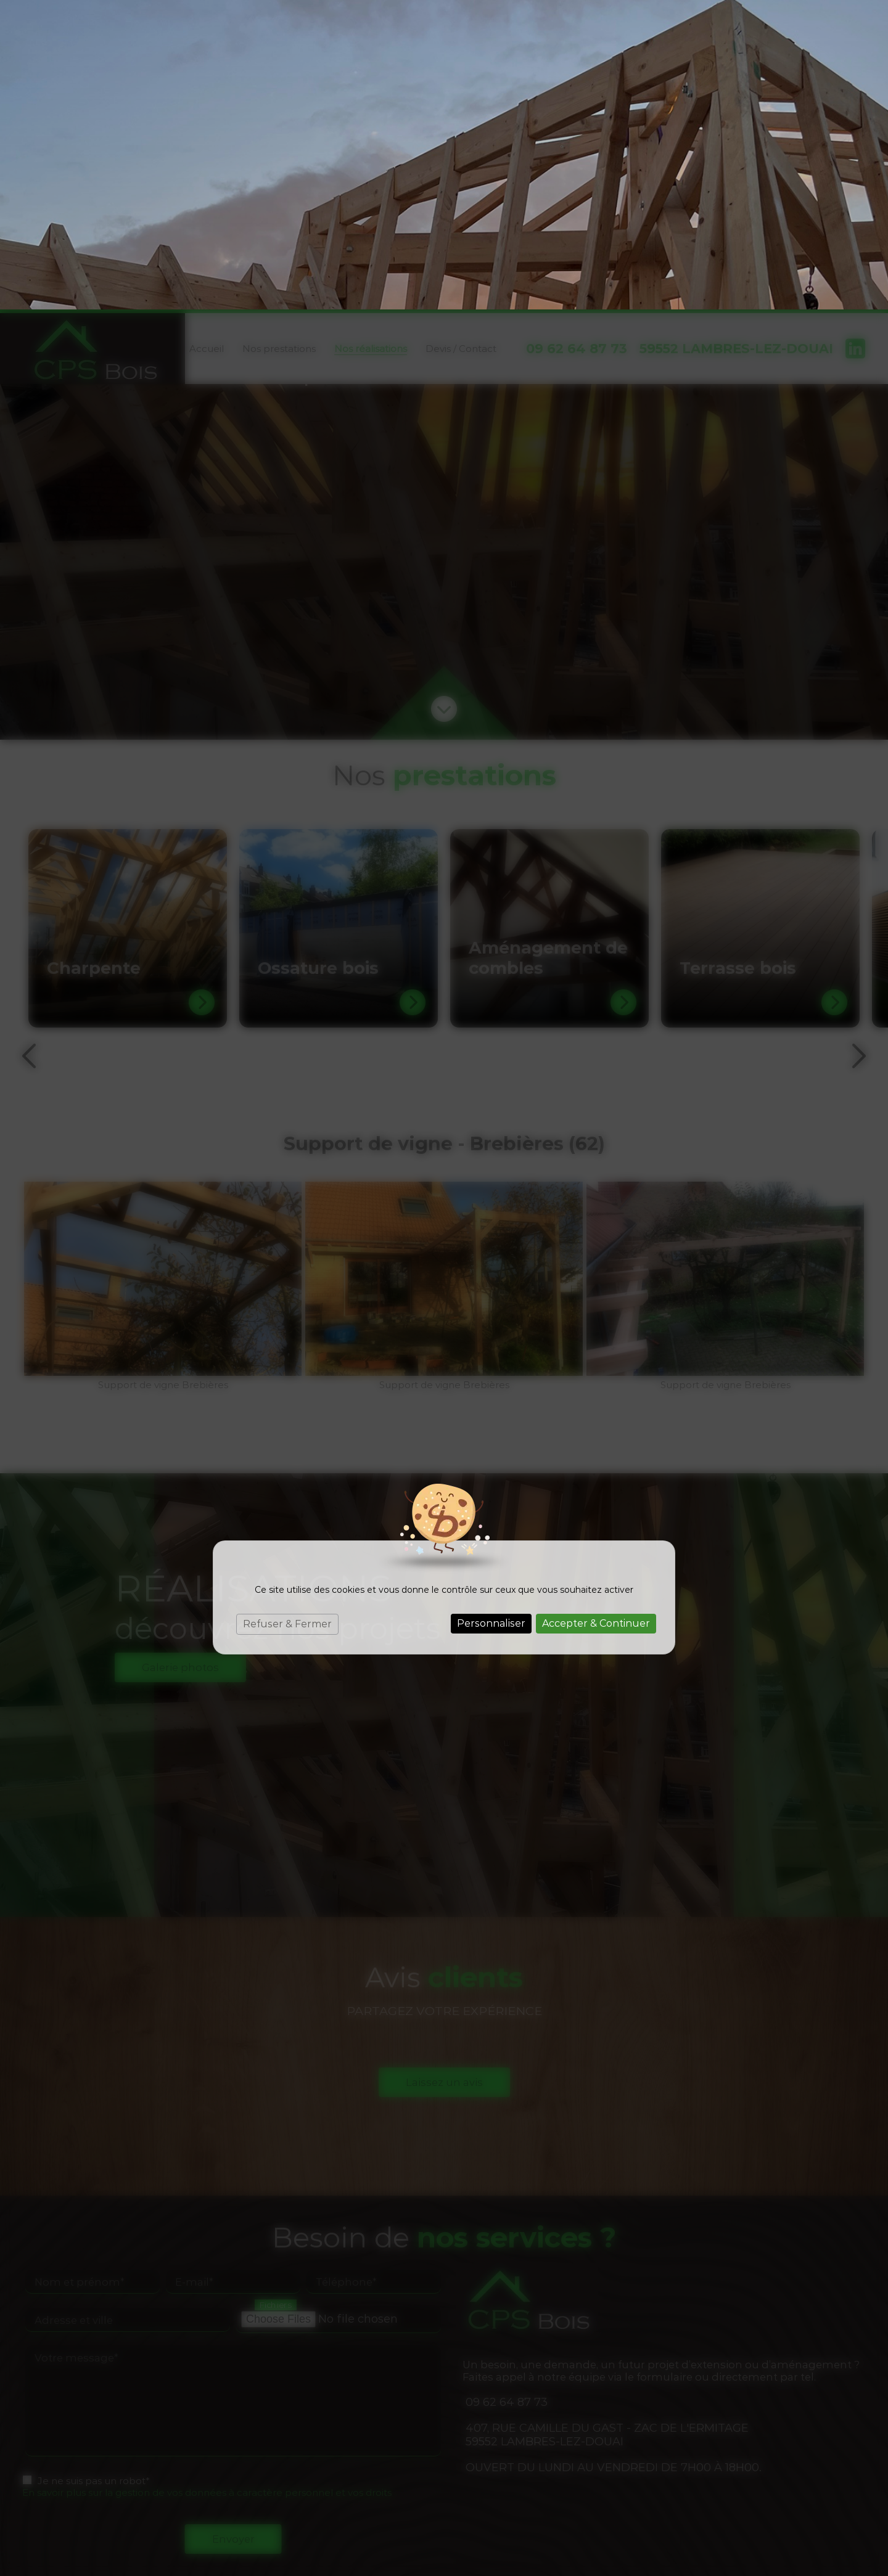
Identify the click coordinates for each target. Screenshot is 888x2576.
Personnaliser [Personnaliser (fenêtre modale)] (491, 1314)
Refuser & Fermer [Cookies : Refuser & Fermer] (287, 1314)
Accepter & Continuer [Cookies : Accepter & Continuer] (596, 1314)
